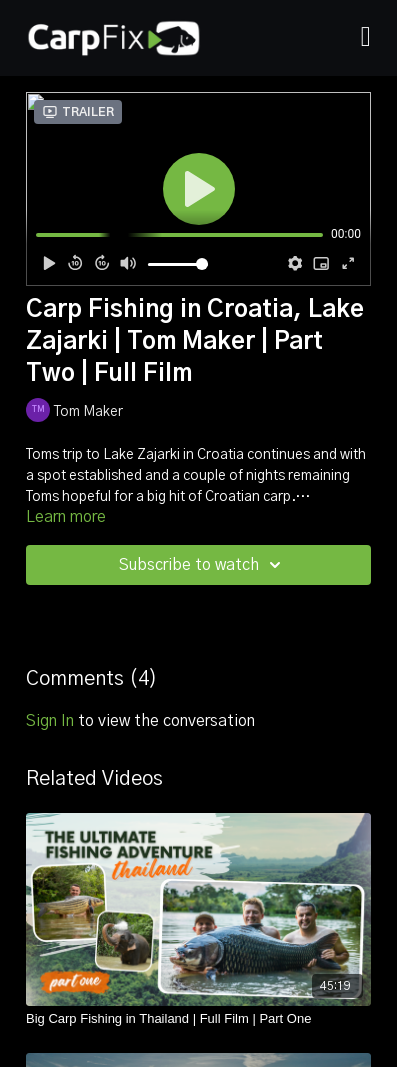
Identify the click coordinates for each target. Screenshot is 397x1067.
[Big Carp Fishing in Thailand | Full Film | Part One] (198, 1019)
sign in (50, 721)
